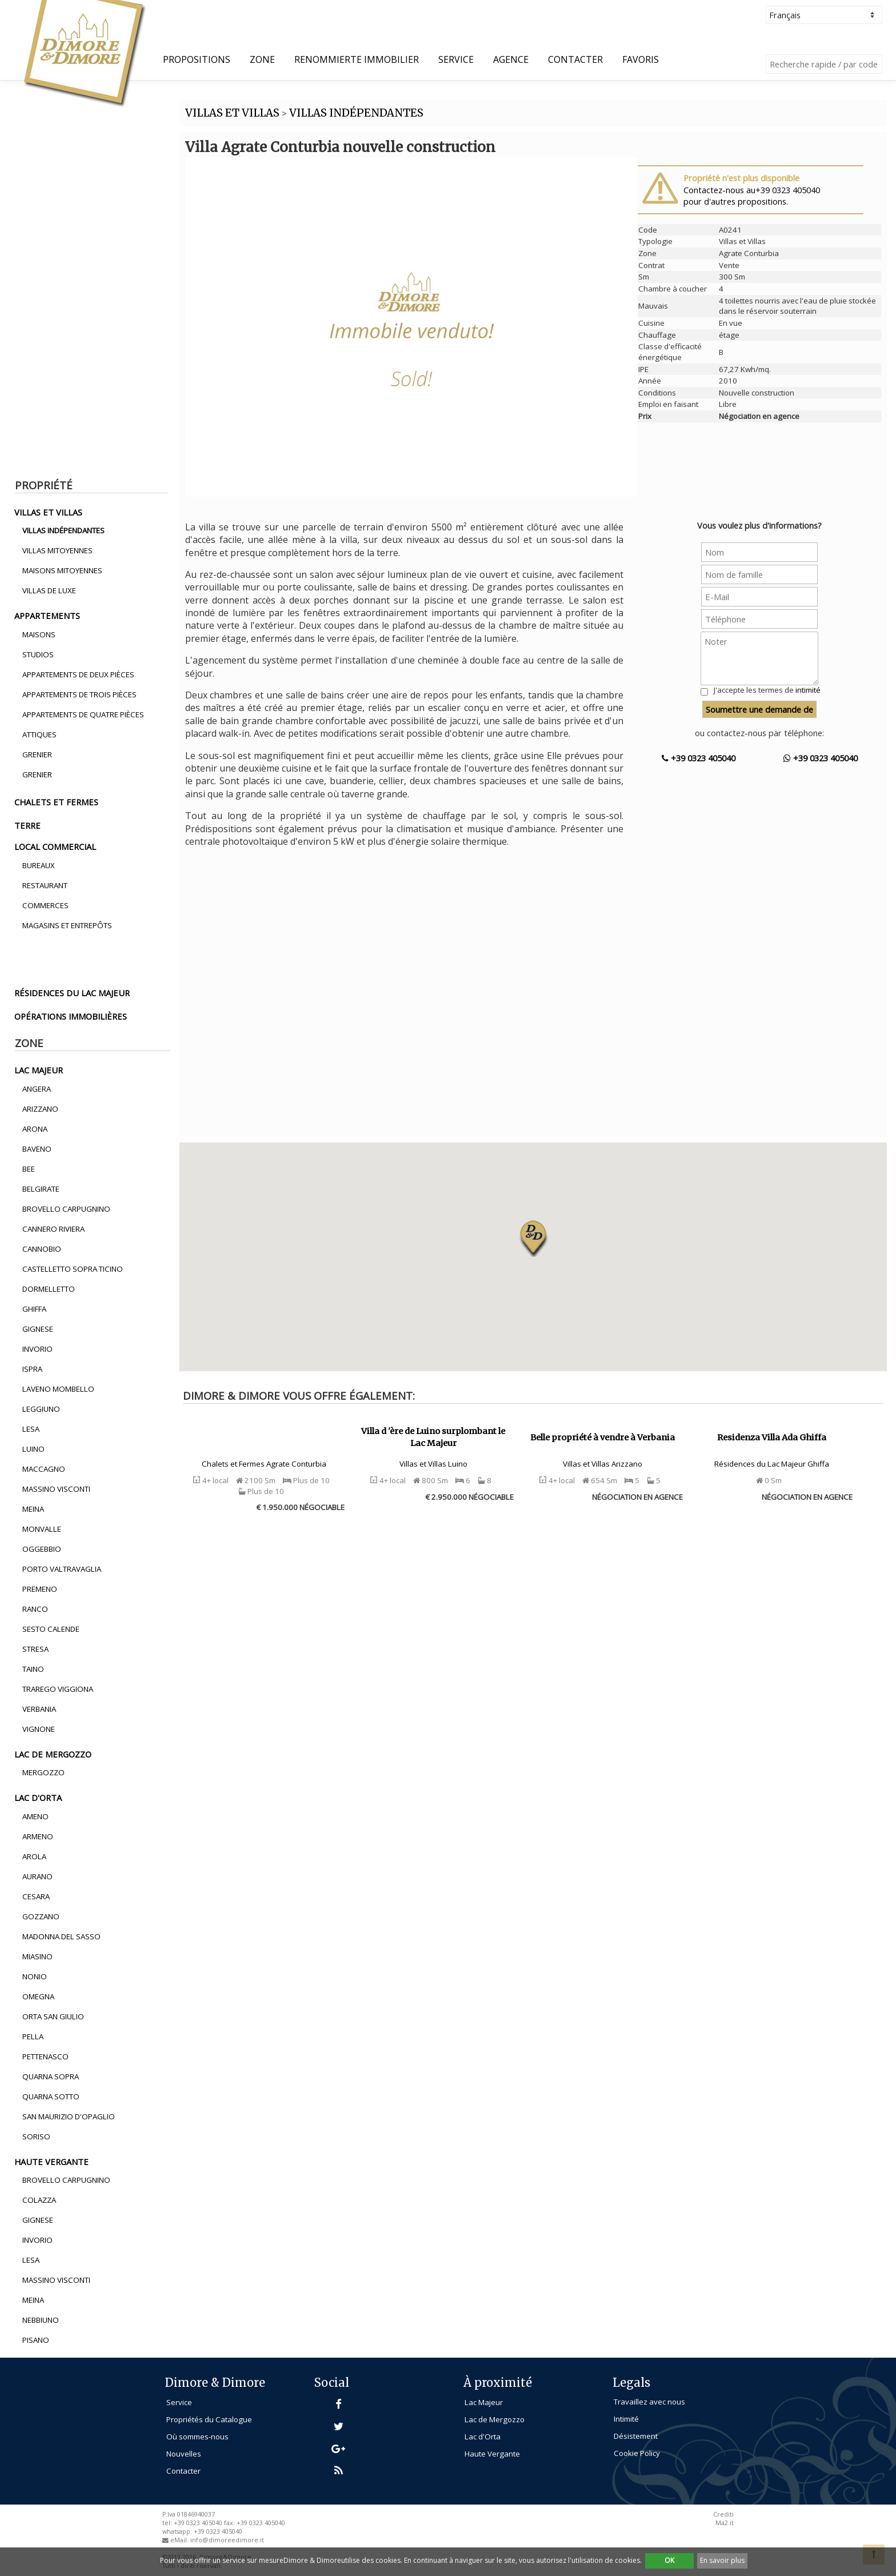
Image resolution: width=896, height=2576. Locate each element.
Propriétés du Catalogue (209, 2419)
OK (669, 2560)
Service (456, 59)
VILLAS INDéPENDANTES (356, 112)
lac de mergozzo (52, 1754)
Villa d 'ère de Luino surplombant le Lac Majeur (433, 1437)
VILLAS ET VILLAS (232, 112)
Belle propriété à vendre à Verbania (602, 1437)
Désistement (636, 2436)
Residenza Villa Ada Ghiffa (771, 1437)
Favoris (640, 59)
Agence (511, 59)
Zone (262, 59)
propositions (196, 59)
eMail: (180, 2540)
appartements (47, 615)
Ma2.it (724, 2523)
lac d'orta (38, 1797)
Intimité (626, 2419)
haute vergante (51, 2161)
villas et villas (48, 512)
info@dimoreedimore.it (227, 2540)
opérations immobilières (70, 1016)
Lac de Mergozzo (495, 2419)
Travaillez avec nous (649, 2402)
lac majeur (38, 1070)
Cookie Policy (637, 2453)
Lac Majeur (484, 2402)
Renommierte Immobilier (356, 59)
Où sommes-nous (197, 2436)
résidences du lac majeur (72, 993)
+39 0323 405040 (698, 758)
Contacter (575, 59)
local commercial (55, 846)
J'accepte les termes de (767, 690)
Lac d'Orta (483, 2436)
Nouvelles (183, 2454)
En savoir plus (722, 2560)
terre (27, 825)
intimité (808, 690)
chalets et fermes (56, 802)
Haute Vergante (492, 2454)
